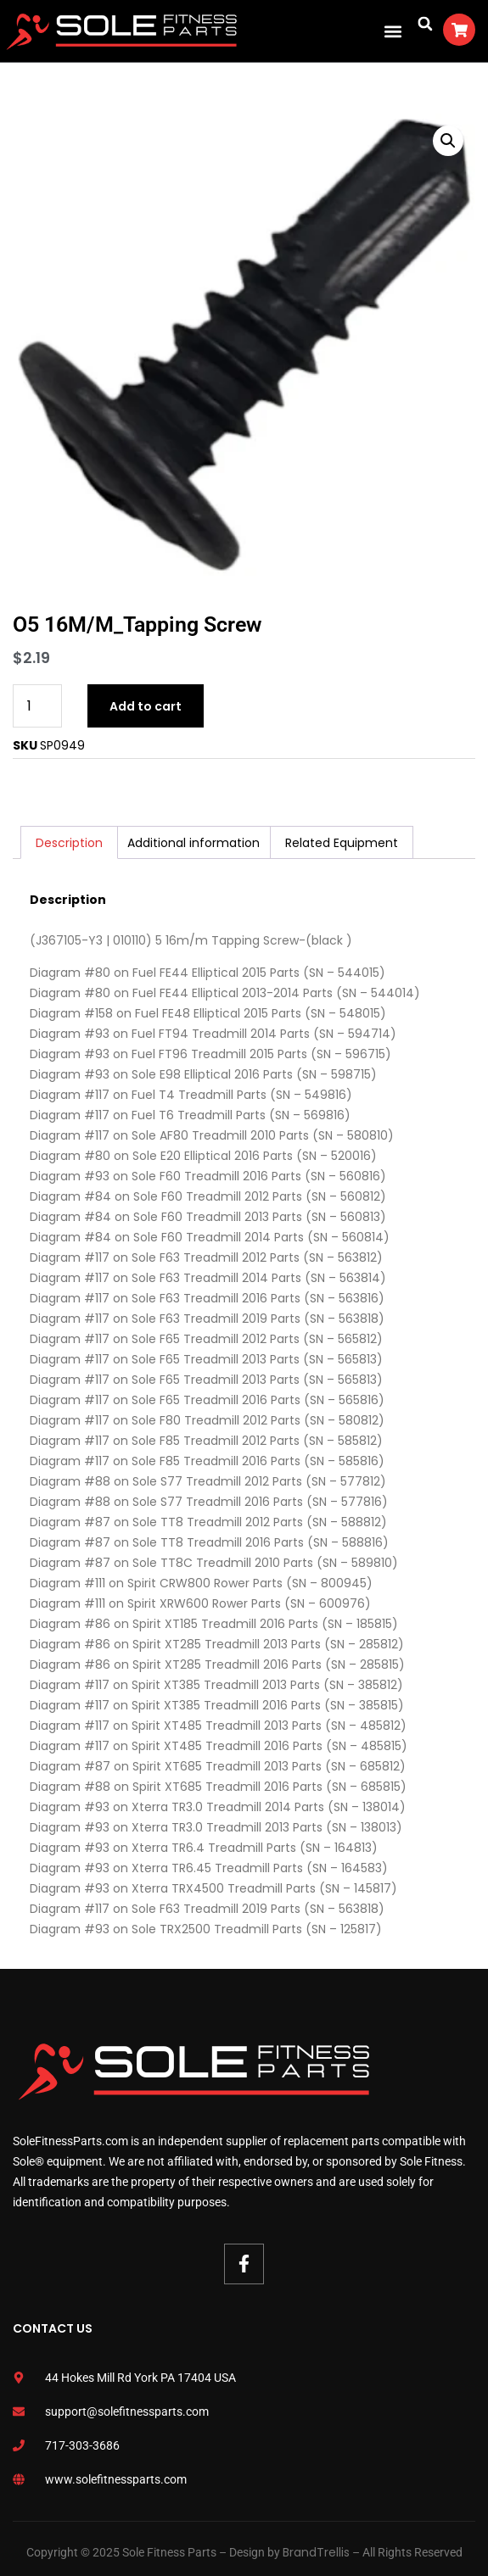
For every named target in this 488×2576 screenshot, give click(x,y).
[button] (393, 31)
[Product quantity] (37, 706)
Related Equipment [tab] (341, 842)
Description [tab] (69, 842)
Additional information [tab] (193, 842)
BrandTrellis (316, 2552)
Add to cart (145, 706)
